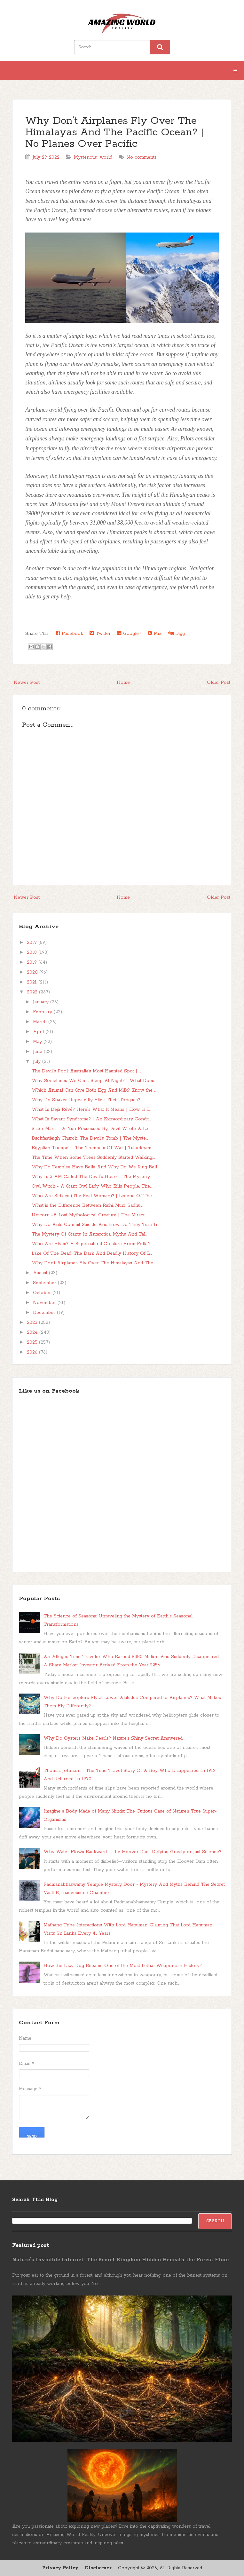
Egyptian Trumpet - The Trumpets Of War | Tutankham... (92, 1148)
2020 (33, 972)
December (45, 1313)
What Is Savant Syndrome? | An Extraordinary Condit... (91, 1119)
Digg (176, 633)
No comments (141, 157)
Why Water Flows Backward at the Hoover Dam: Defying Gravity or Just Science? (132, 1852)
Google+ (129, 633)
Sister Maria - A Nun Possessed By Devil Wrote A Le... (91, 1129)
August (41, 1273)
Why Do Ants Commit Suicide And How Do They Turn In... (96, 1225)
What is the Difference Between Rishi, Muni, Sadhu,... (87, 1205)
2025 (33, 1342)
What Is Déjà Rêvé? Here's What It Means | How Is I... (91, 1109)
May (38, 1042)
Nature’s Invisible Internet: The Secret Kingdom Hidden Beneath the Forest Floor (120, 2259)
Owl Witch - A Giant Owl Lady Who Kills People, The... (92, 1186)
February (43, 1012)
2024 (33, 1332)
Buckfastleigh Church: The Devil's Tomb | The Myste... (90, 1138)
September (45, 1283)
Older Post (218, 682)
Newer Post (27, 682)
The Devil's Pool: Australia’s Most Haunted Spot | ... (86, 1071)
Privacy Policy (60, 2568)
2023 (33, 1322)
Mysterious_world (93, 157)
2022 (33, 992)
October (42, 1293)
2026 (33, 1352)
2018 (32, 952)
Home (123, 682)
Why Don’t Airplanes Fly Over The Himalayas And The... (93, 1263)
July (37, 1061)
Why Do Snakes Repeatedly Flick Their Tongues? (86, 1100)
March (40, 1022)
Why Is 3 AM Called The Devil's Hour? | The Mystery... (92, 1177)
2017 (32, 942)
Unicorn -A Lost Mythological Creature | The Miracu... (89, 1215)
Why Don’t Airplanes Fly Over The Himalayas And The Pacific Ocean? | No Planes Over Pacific (114, 133)
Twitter (100, 633)
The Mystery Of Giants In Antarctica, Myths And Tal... (89, 1234)
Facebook (69, 633)
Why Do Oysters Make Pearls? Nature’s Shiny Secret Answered (113, 1738)
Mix (154, 633)
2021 (32, 982)
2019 (32, 962)
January (41, 1002)
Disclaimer (98, 2568)
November (45, 1303)
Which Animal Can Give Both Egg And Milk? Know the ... (94, 1090)
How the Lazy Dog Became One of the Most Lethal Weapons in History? (122, 1966)
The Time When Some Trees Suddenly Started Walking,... (93, 1157)
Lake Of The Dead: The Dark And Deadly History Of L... (92, 1253)
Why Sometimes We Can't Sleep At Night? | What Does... (94, 1081)
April (39, 1032)
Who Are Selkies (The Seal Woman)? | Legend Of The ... (93, 1196)
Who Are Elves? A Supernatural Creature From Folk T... (92, 1244)
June (38, 1052)
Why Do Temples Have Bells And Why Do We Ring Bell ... (96, 1167)
